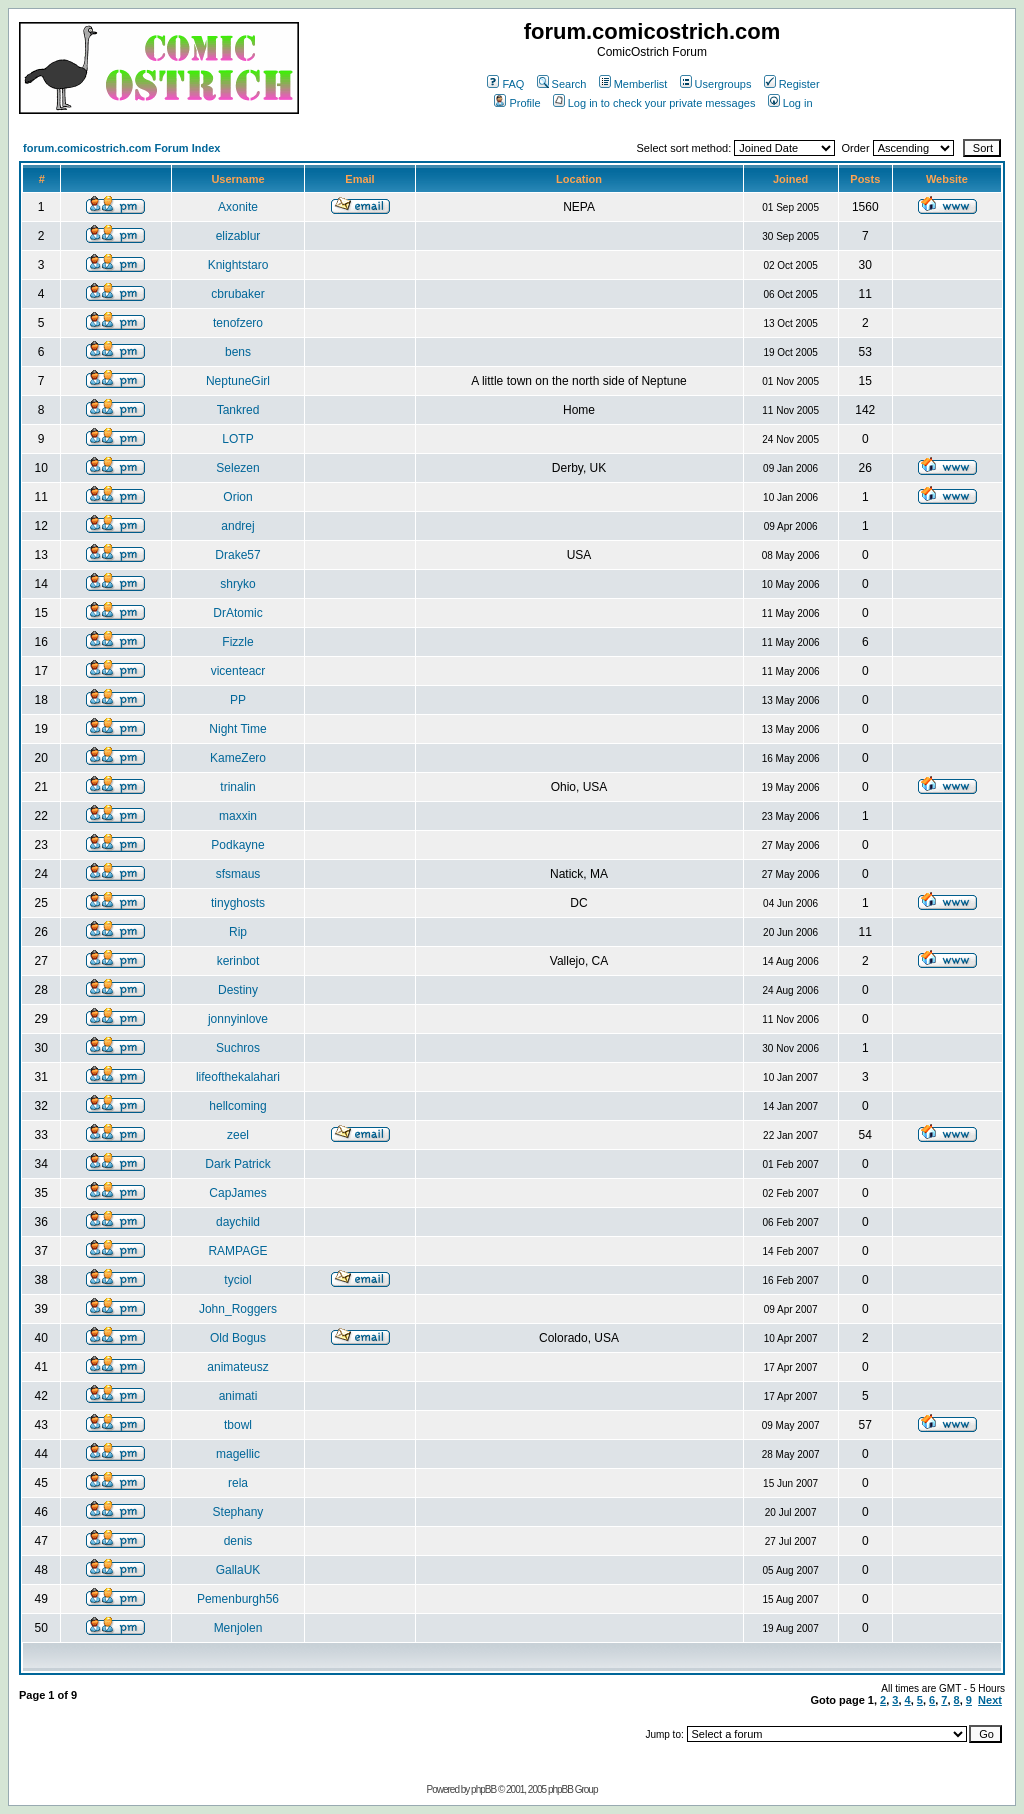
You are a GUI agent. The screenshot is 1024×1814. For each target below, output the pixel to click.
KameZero (238, 758)
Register (792, 84)
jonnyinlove (238, 1019)
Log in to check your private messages (654, 103)
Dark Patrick (237, 1164)
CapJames (237, 1193)
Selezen (237, 468)
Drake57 (237, 555)
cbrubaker (237, 294)
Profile (517, 103)
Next (990, 1700)
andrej (237, 526)
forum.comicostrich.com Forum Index (121, 148)
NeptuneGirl (238, 381)
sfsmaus (238, 874)
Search (562, 84)
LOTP (237, 439)
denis (238, 1541)
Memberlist (633, 84)
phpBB (483, 1789)
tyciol (237, 1280)
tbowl (238, 1425)
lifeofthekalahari (238, 1077)
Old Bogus (238, 1338)
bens (238, 352)
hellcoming (237, 1106)
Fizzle (237, 642)
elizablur (238, 236)
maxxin (238, 816)
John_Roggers (238, 1309)
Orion (237, 497)
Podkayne (237, 845)
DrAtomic (237, 613)
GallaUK (238, 1570)
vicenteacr (238, 671)
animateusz (237, 1367)
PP (238, 700)
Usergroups (716, 84)
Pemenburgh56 (238, 1599)
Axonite (238, 207)
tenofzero (238, 323)
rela (238, 1483)
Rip (238, 932)
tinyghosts (238, 903)
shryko (237, 584)
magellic (238, 1454)
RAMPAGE (237, 1251)
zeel (238, 1135)
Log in (790, 103)
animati (238, 1396)
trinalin (237, 787)
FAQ (505, 84)
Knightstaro (238, 265)
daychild (238, 1222)
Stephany (238, 1512)
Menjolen (238, 1628)
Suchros (238, 1048)
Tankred (238, 410)
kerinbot (238, 961)
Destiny (238, 990)
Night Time (237, 729)
